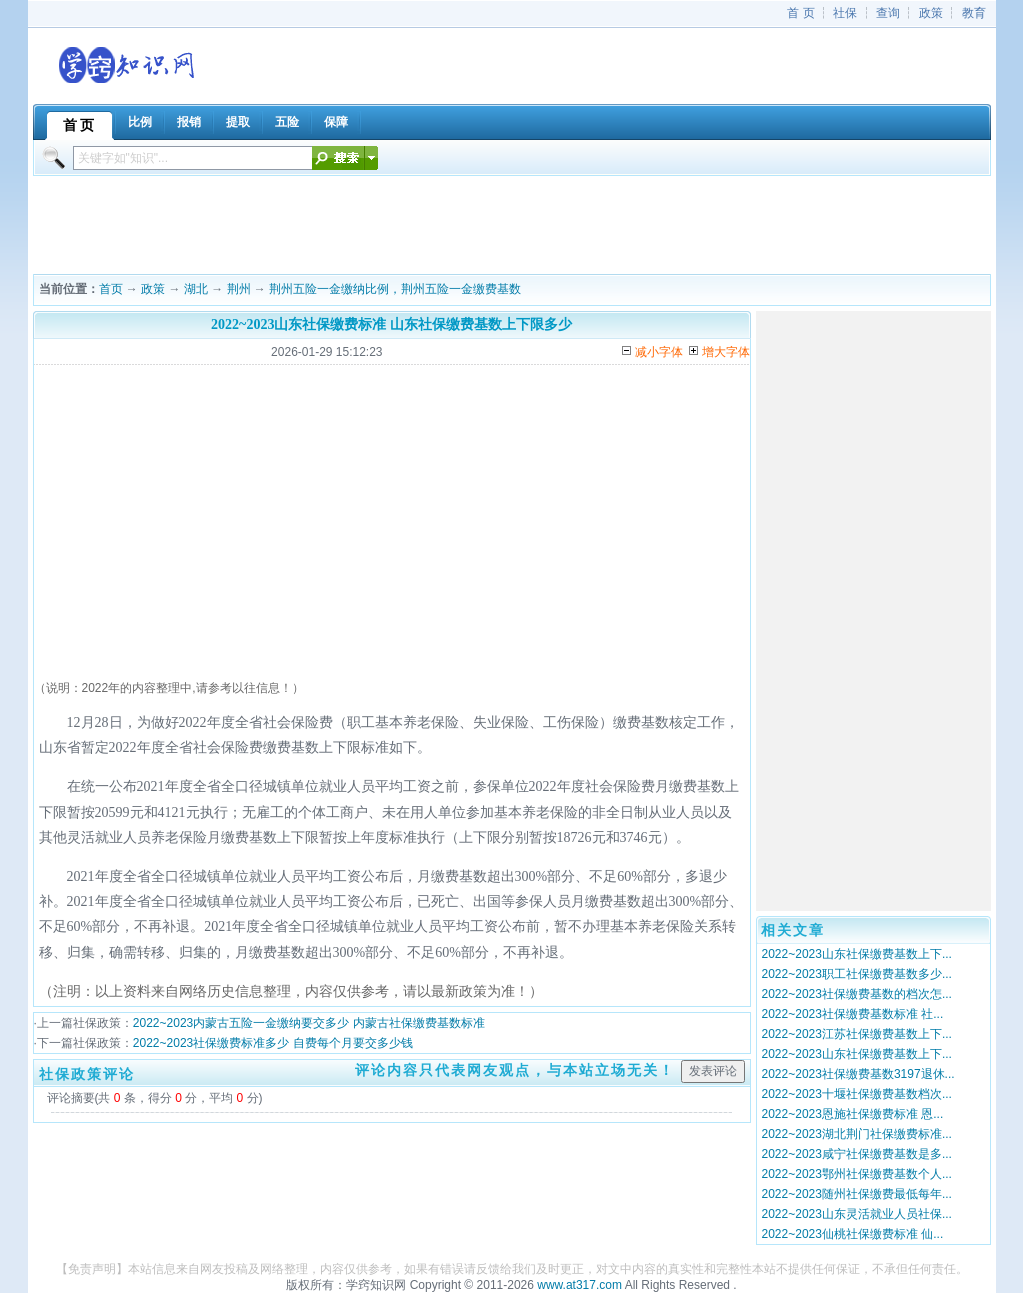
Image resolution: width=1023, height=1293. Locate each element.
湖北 (196, 289)
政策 (931, 13)
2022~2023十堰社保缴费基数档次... (857, 1094)
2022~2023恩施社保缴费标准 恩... (853, 1114)
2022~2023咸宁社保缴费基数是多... (857, 1154)
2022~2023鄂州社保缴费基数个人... (857, 1174)
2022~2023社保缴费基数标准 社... (853, 1014)
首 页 (800, 13)
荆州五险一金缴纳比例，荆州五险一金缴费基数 (395, 289)
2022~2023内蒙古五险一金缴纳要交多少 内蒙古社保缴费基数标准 (309, 1023)
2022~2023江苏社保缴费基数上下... (857, 1034)
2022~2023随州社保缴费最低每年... (857, 1194)
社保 (845, 13)
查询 (888, 13)
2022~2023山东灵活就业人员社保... (857, 1214)
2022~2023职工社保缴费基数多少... (857, 974)
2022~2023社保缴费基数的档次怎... (857, 994)
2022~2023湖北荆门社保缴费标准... (857, 1134)
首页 (111, 289)
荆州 (239, 289)
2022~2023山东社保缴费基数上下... (857, 954)
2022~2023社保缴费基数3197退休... (858, 1074)
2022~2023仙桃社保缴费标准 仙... (853, 1234)
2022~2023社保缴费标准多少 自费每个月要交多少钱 (273, 1043)
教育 (974, 13)
